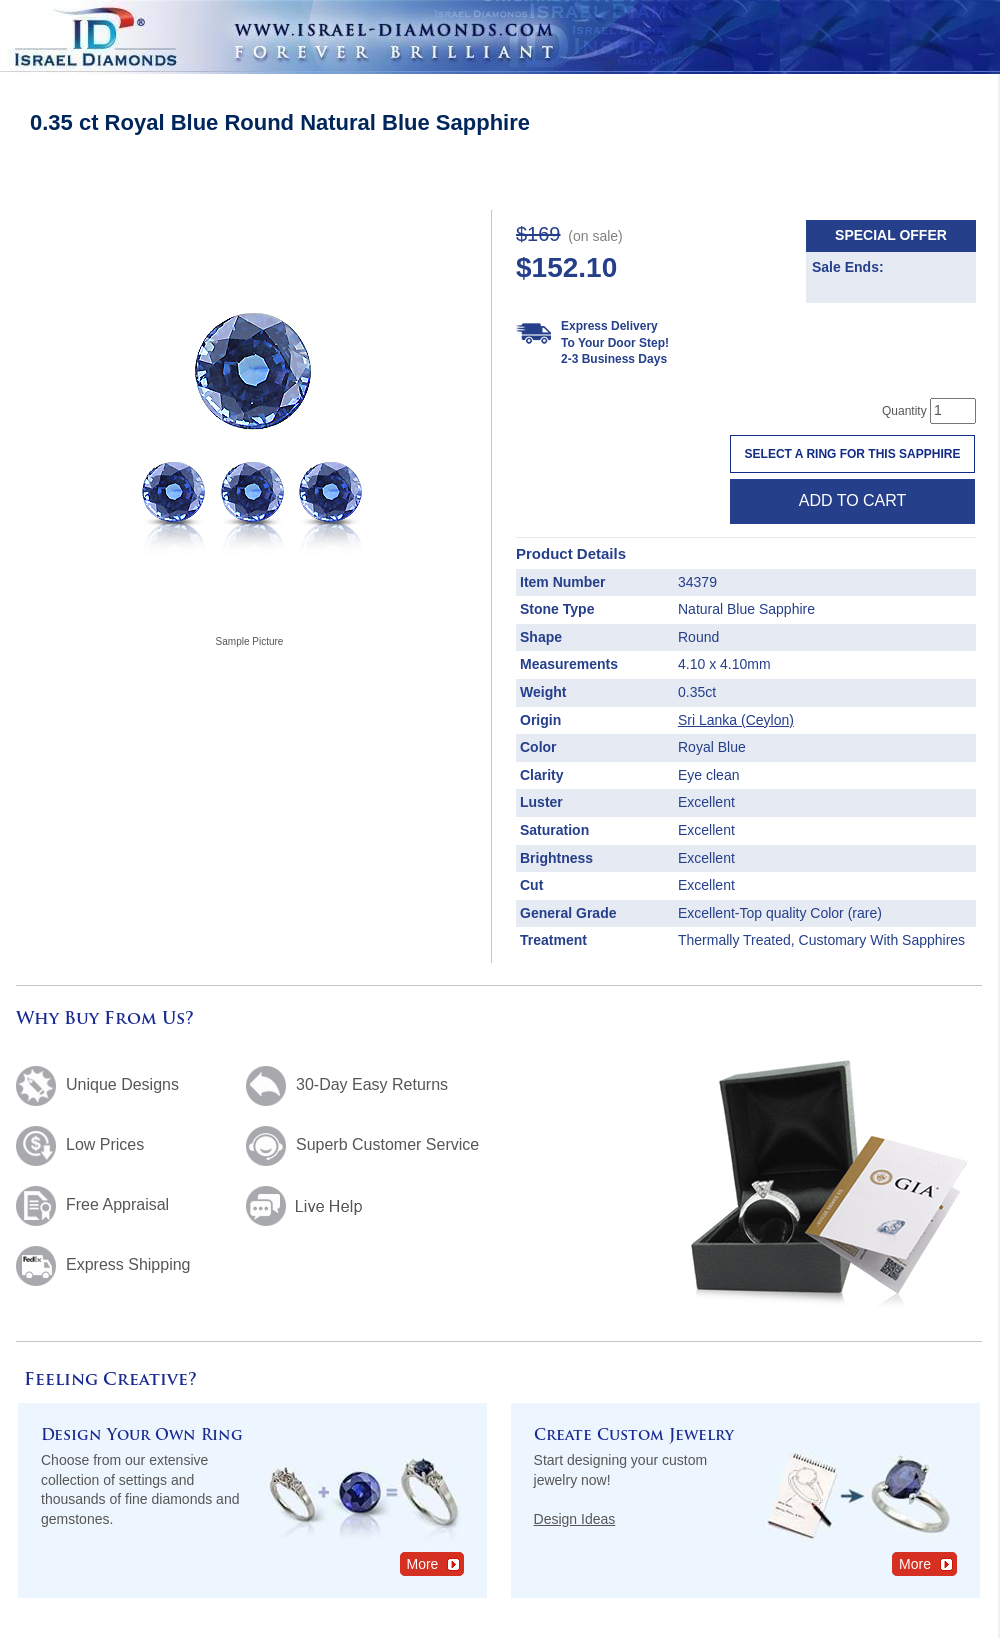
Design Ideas (575, 1519)
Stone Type (557, 609)
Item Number (563, 582)
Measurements (569, 664)
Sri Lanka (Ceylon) (736, 720)
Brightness (556, 858)
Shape (541, 637)
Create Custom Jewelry (634, 1436)
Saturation (554, 830)
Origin (540, 720)
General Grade (568, 913)
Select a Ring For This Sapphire (853, 454)
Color (538, 747)
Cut (531, 885)
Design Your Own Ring (142, 1436)
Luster (541, 802)
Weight (543, 692)
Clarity (542, 775)
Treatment (553, 940)
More (434, 1563)
